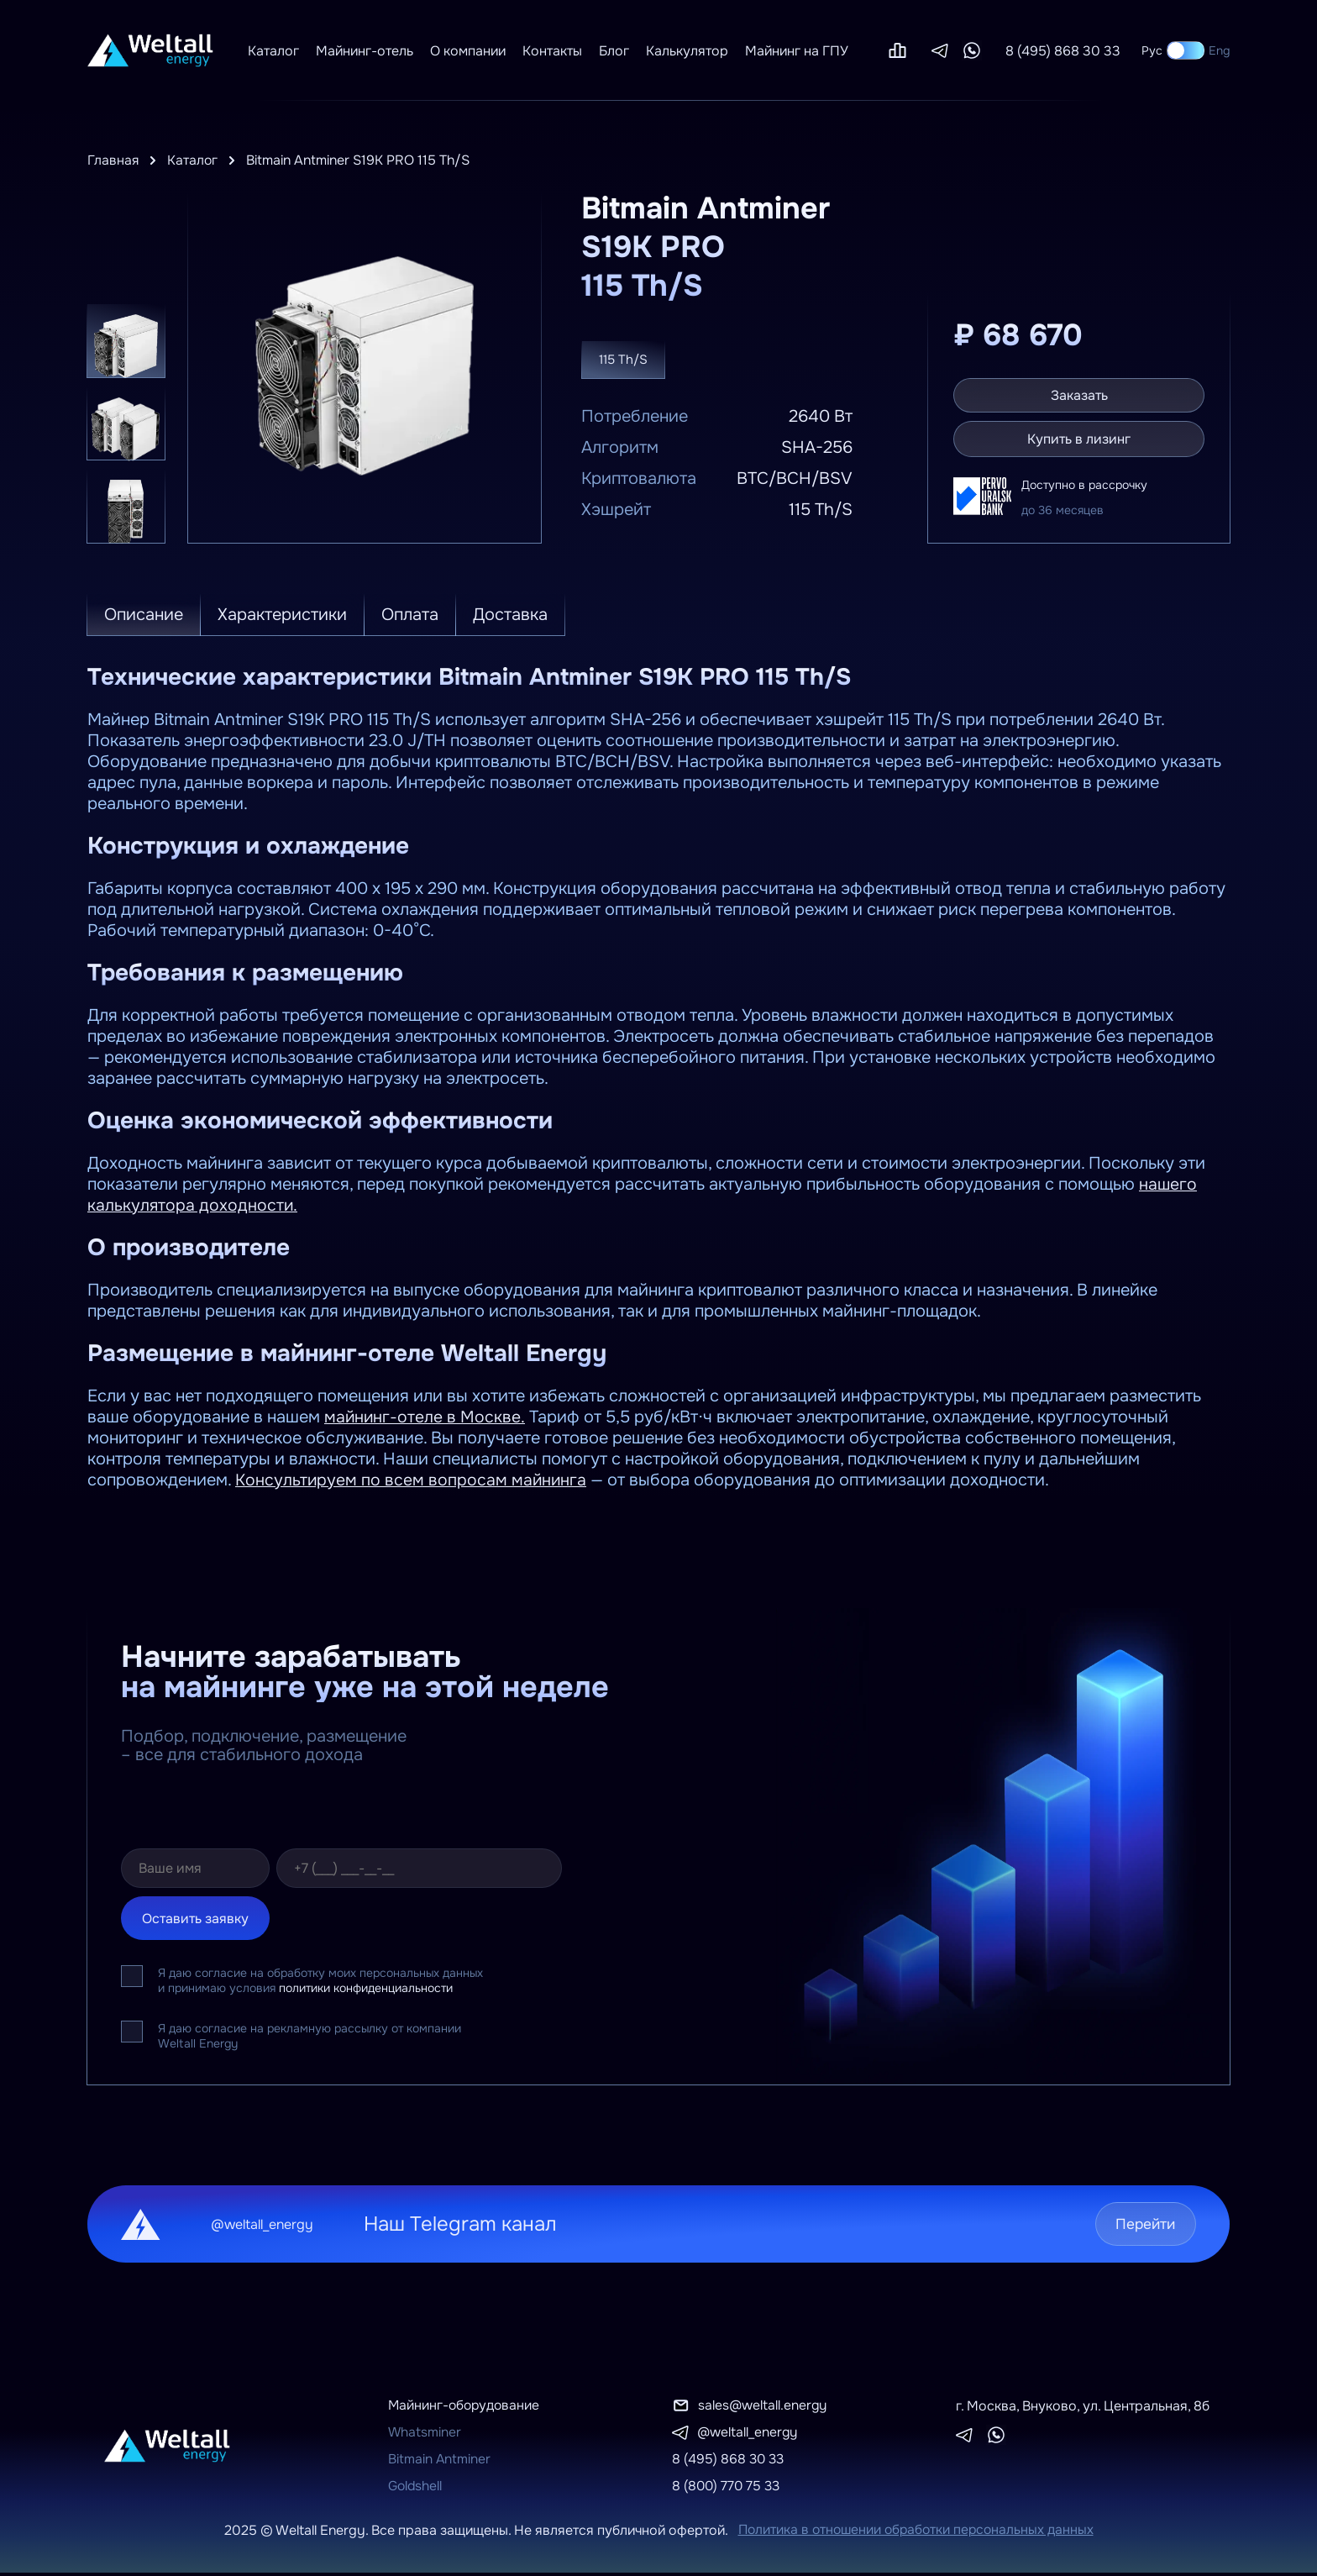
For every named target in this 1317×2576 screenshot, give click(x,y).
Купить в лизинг (1082, 439)
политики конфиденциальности (366, 1987)
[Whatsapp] (972, 50)
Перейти (1139, 2224)
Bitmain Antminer (439, 2461)
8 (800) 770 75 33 (728, 2489)
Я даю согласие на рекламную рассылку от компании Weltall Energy (309, 2036)
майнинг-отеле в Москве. (425, 1416)
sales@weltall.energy (763, 2406)
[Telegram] (939, 51)
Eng (1219, 50)
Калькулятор (687, 51)
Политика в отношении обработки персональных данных (915, 2533)
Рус (1151, 50)
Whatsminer (425, 2433)
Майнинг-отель (364, 51)
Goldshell (416, 2489)
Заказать (1081, 394)
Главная (113, 160)
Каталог (273, 51)
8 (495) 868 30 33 (1062, 51)
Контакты (552, 51)
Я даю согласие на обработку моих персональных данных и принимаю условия (320, 1980)
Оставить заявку (195, 1918)
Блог (614, 51)
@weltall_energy (748, 2433)
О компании (468, 51)
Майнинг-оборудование (466, 2406)
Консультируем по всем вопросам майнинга (412, 1479)
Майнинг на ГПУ (796, 51)
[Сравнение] (897, 50)
